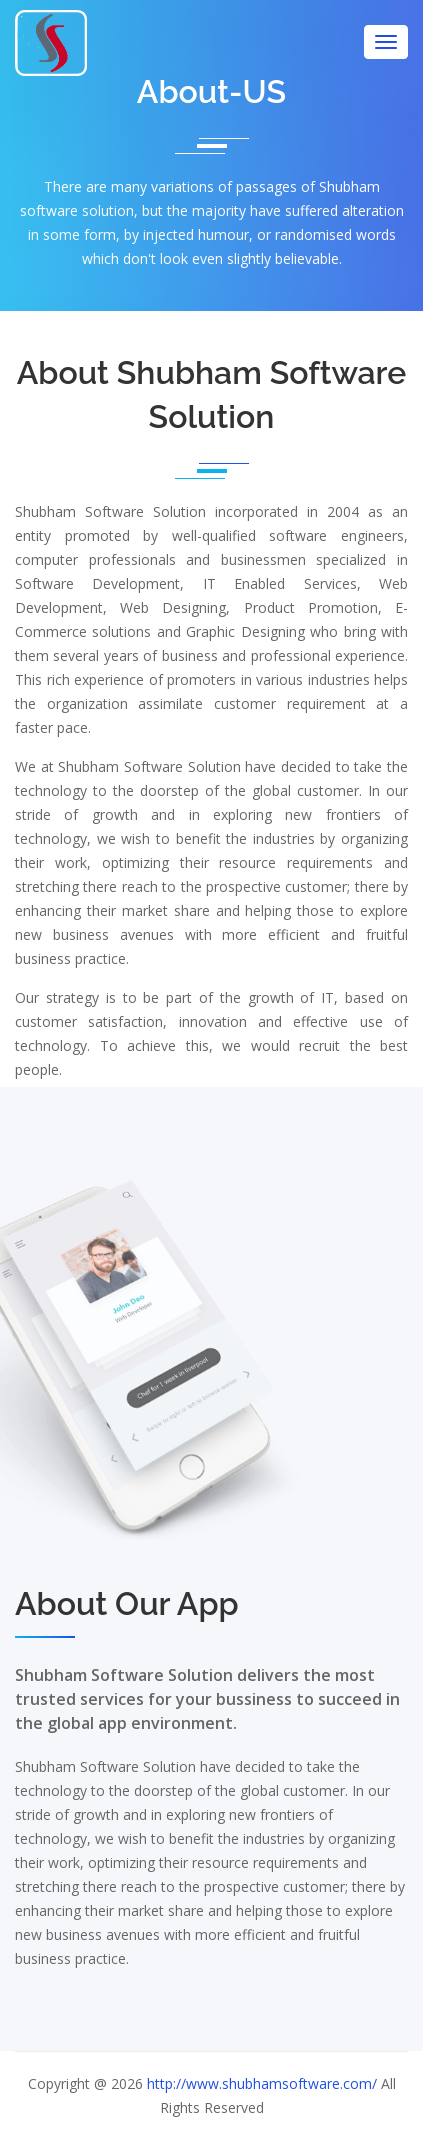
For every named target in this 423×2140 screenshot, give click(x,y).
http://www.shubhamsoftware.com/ (262, 2083)
